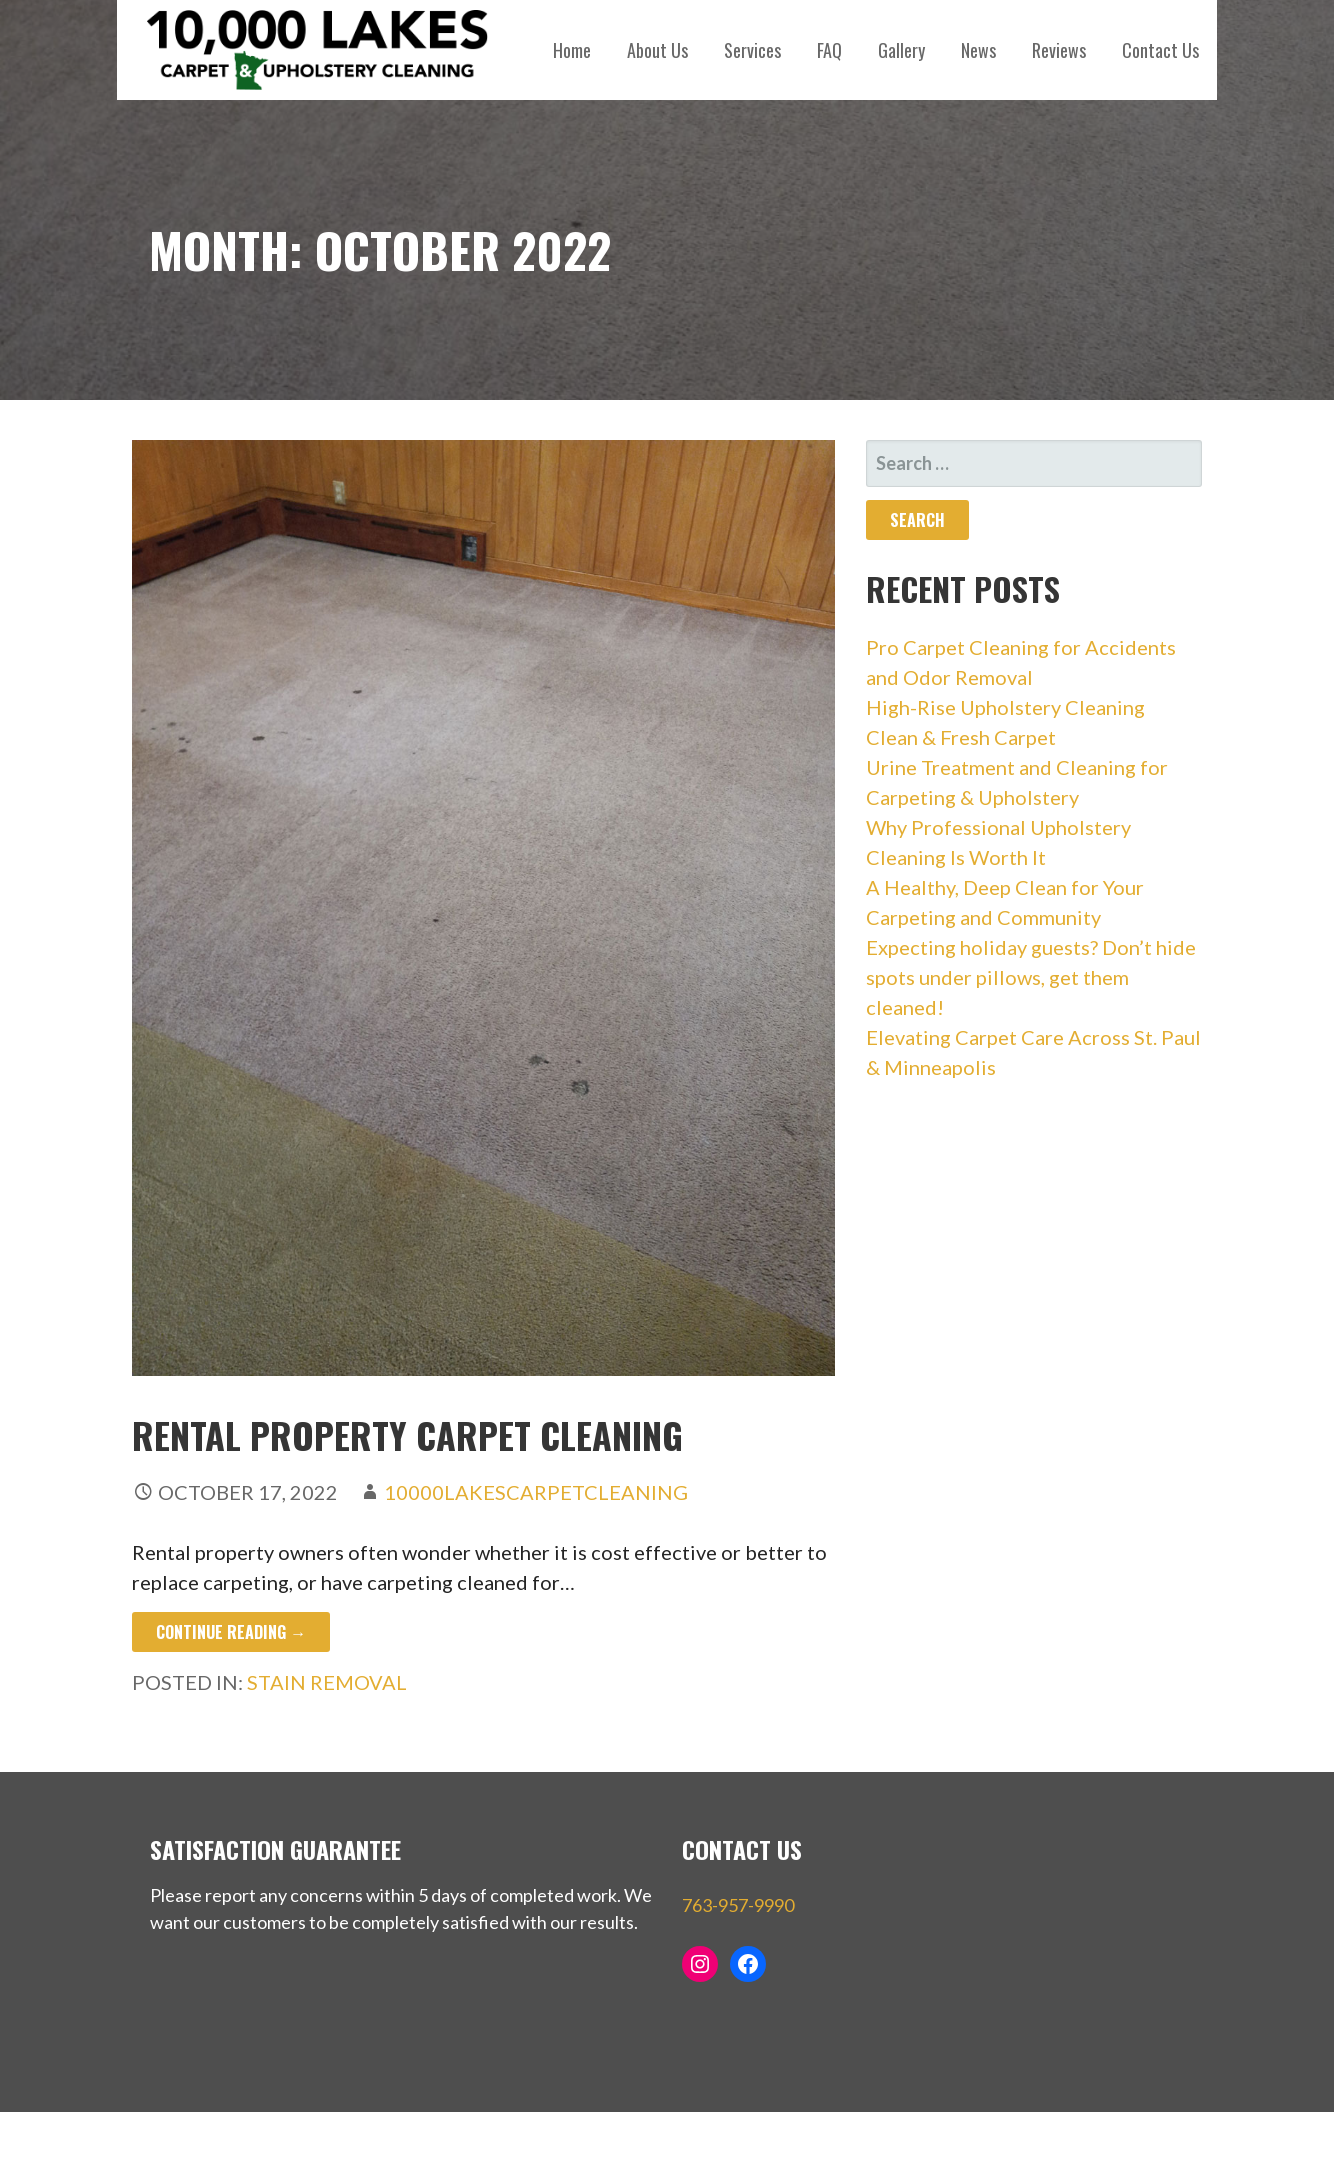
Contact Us (1160, 50)
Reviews (1059, 50)
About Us (657, 50)
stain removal (327, 1682)
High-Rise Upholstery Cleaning (1005, 707)
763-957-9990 (738, 1905)
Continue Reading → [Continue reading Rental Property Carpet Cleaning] (231, 1632)
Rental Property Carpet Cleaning (407, 1434)
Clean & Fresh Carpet (961, 737)
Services (752, 50)
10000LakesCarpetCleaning (536, 1492)
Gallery (901, 50)
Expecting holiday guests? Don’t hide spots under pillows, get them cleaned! (1031, 977)
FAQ (829, 50)
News (978, 50)
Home (572, 50)
